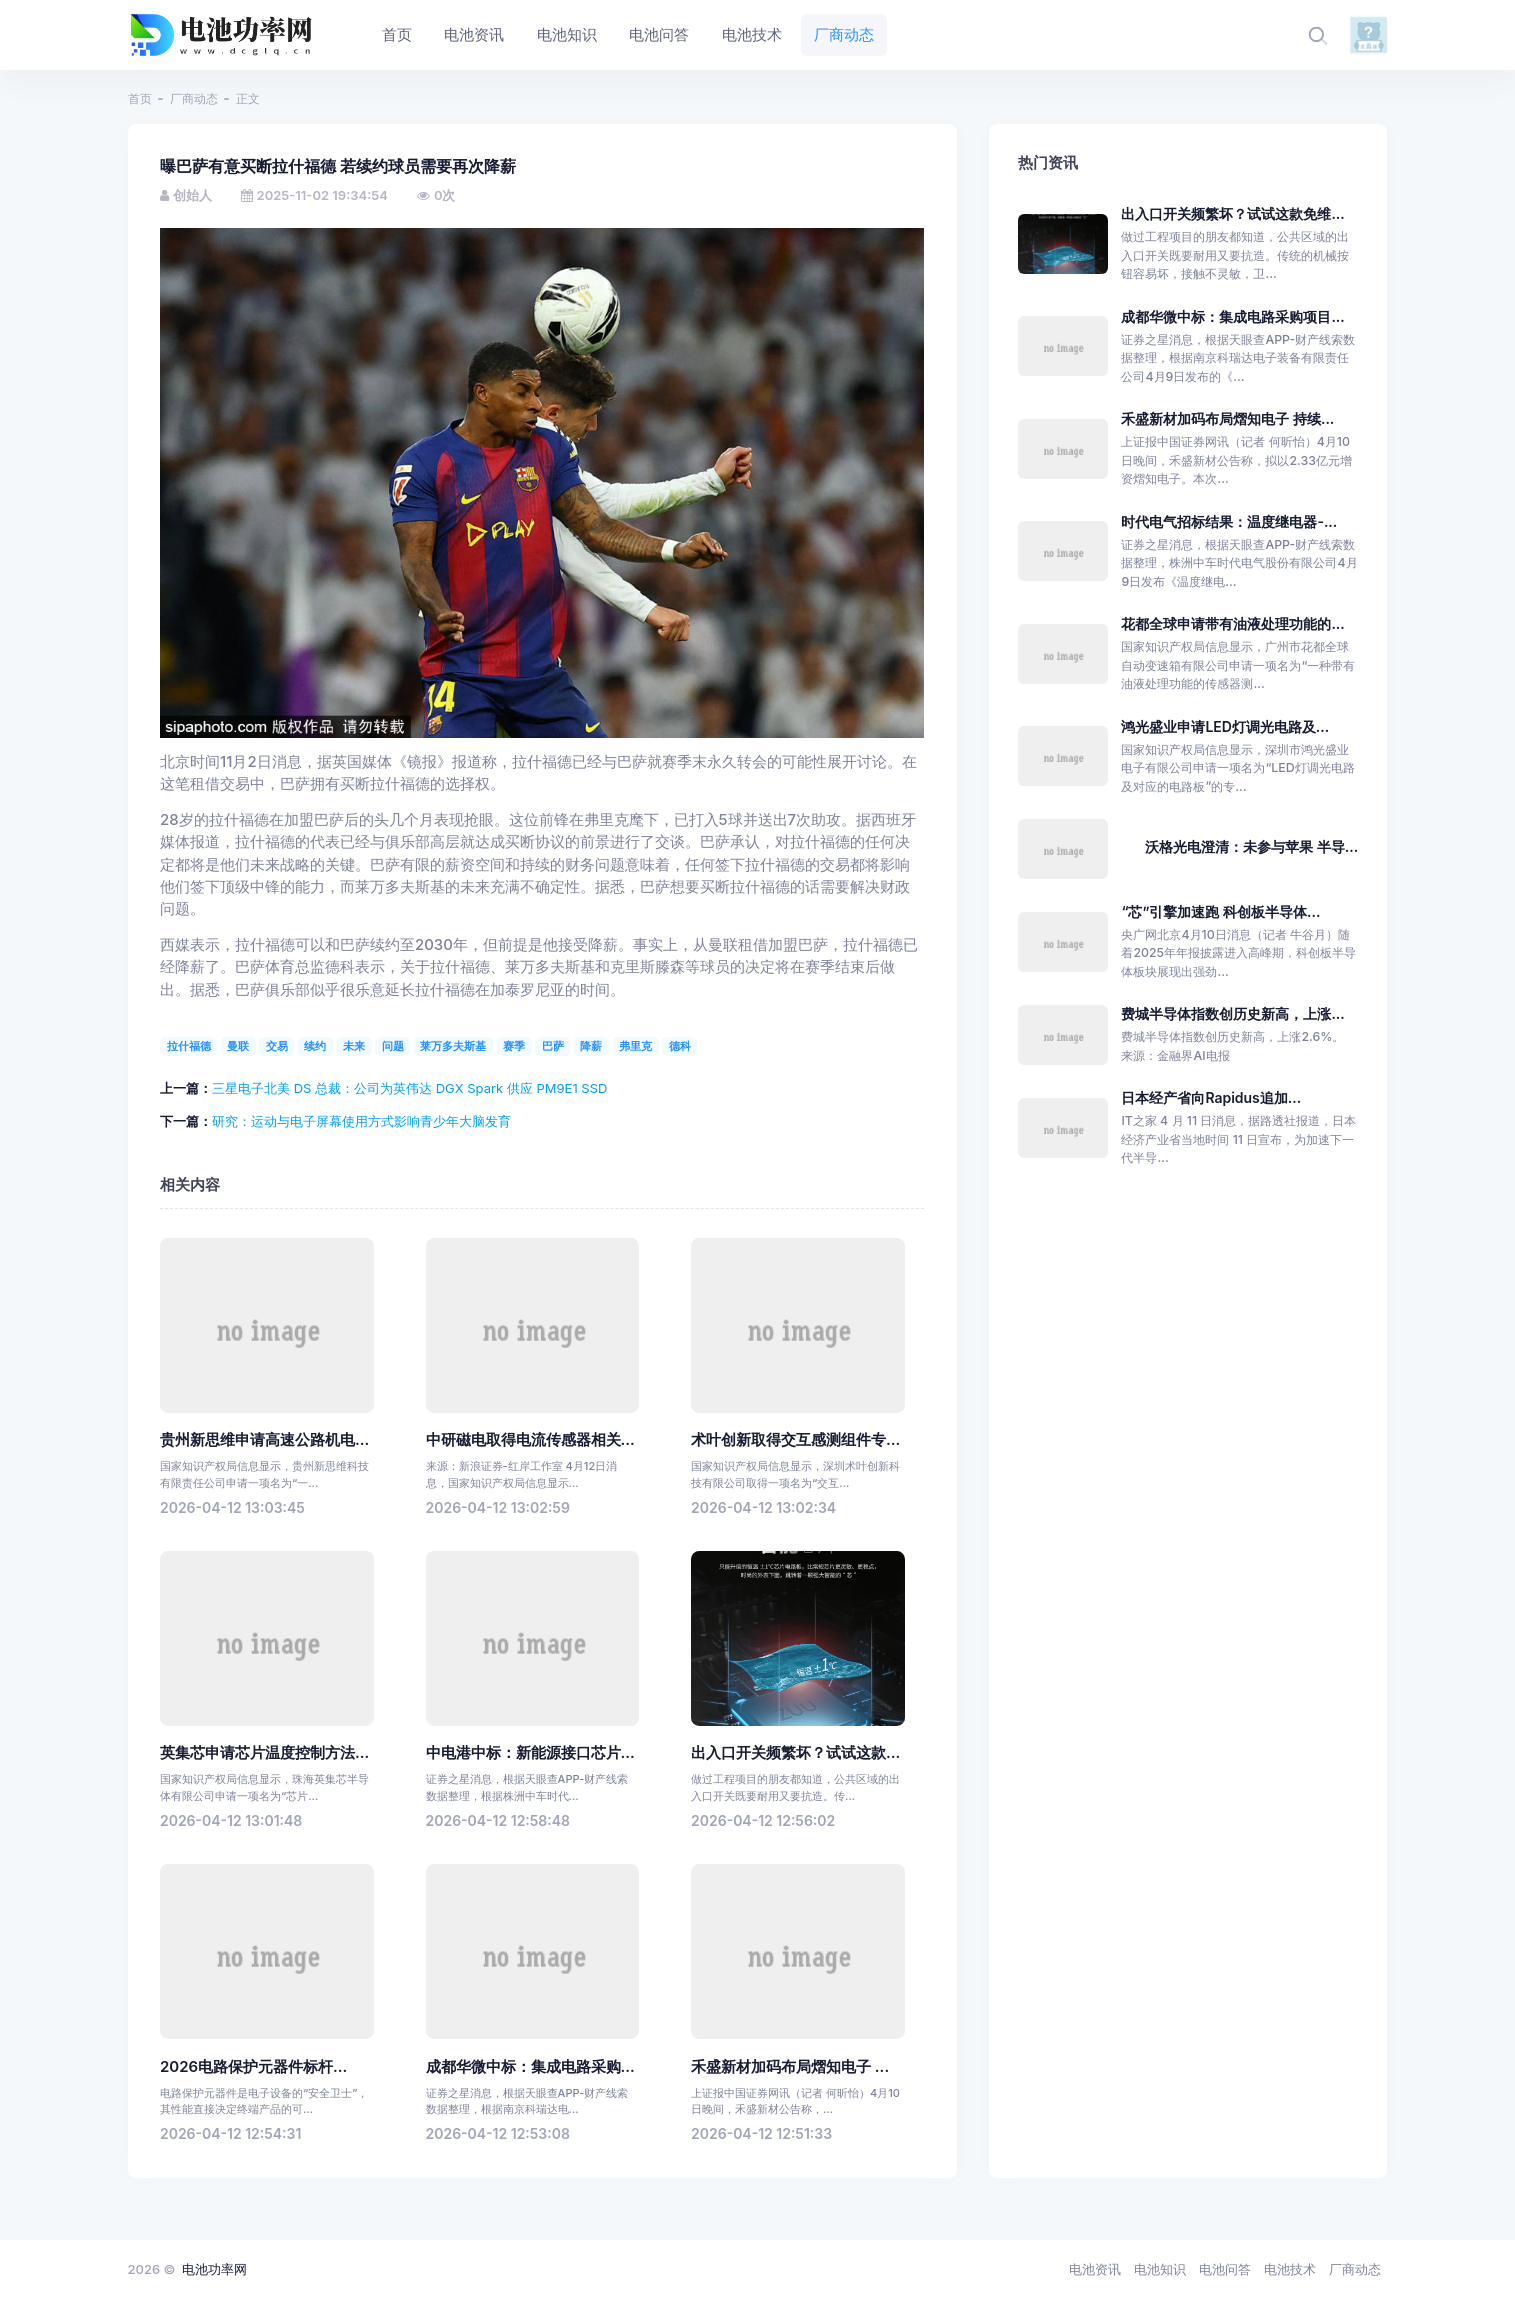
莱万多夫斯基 (453, 1046)
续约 (315, 1046)
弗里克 (635, 1046)
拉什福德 (189, 1046)
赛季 (514, 1046)
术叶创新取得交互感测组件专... (795, 1440)
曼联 (238, 1046)
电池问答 (1225, 2269)
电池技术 (1290, 2269)
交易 (277, 1046)
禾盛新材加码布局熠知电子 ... (790, 2067)
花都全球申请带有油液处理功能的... (1232, 623)
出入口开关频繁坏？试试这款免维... (1232, 213)
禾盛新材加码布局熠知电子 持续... (1227, 418)
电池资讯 (1095, 2269)
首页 (140, 98)
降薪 (591, 1046)
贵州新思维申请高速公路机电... (264, 1440)
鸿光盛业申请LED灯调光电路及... (1225, 726)
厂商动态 (194, 98)
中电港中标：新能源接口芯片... (530, 1753)
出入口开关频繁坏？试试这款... (795, 1753)
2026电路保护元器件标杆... (253, 2067)
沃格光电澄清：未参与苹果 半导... (1251, 846)
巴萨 (553, 1046)
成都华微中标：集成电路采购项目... (1232, 316)
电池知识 (1160, 2269)
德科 (680, 1046)
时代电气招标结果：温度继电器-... (1229, 521)
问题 (393, 1046)
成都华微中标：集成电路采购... (530, 2067)
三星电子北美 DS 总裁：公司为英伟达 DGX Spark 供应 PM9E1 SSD (409, 1088)
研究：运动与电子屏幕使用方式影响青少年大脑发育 (361, 1121)
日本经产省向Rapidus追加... (1211, 1097)
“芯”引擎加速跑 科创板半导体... (1220, 911)
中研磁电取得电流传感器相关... (530, 1440)
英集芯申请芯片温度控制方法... (264, 1753)
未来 (354, 1046)
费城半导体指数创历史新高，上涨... (1232, 1013)
